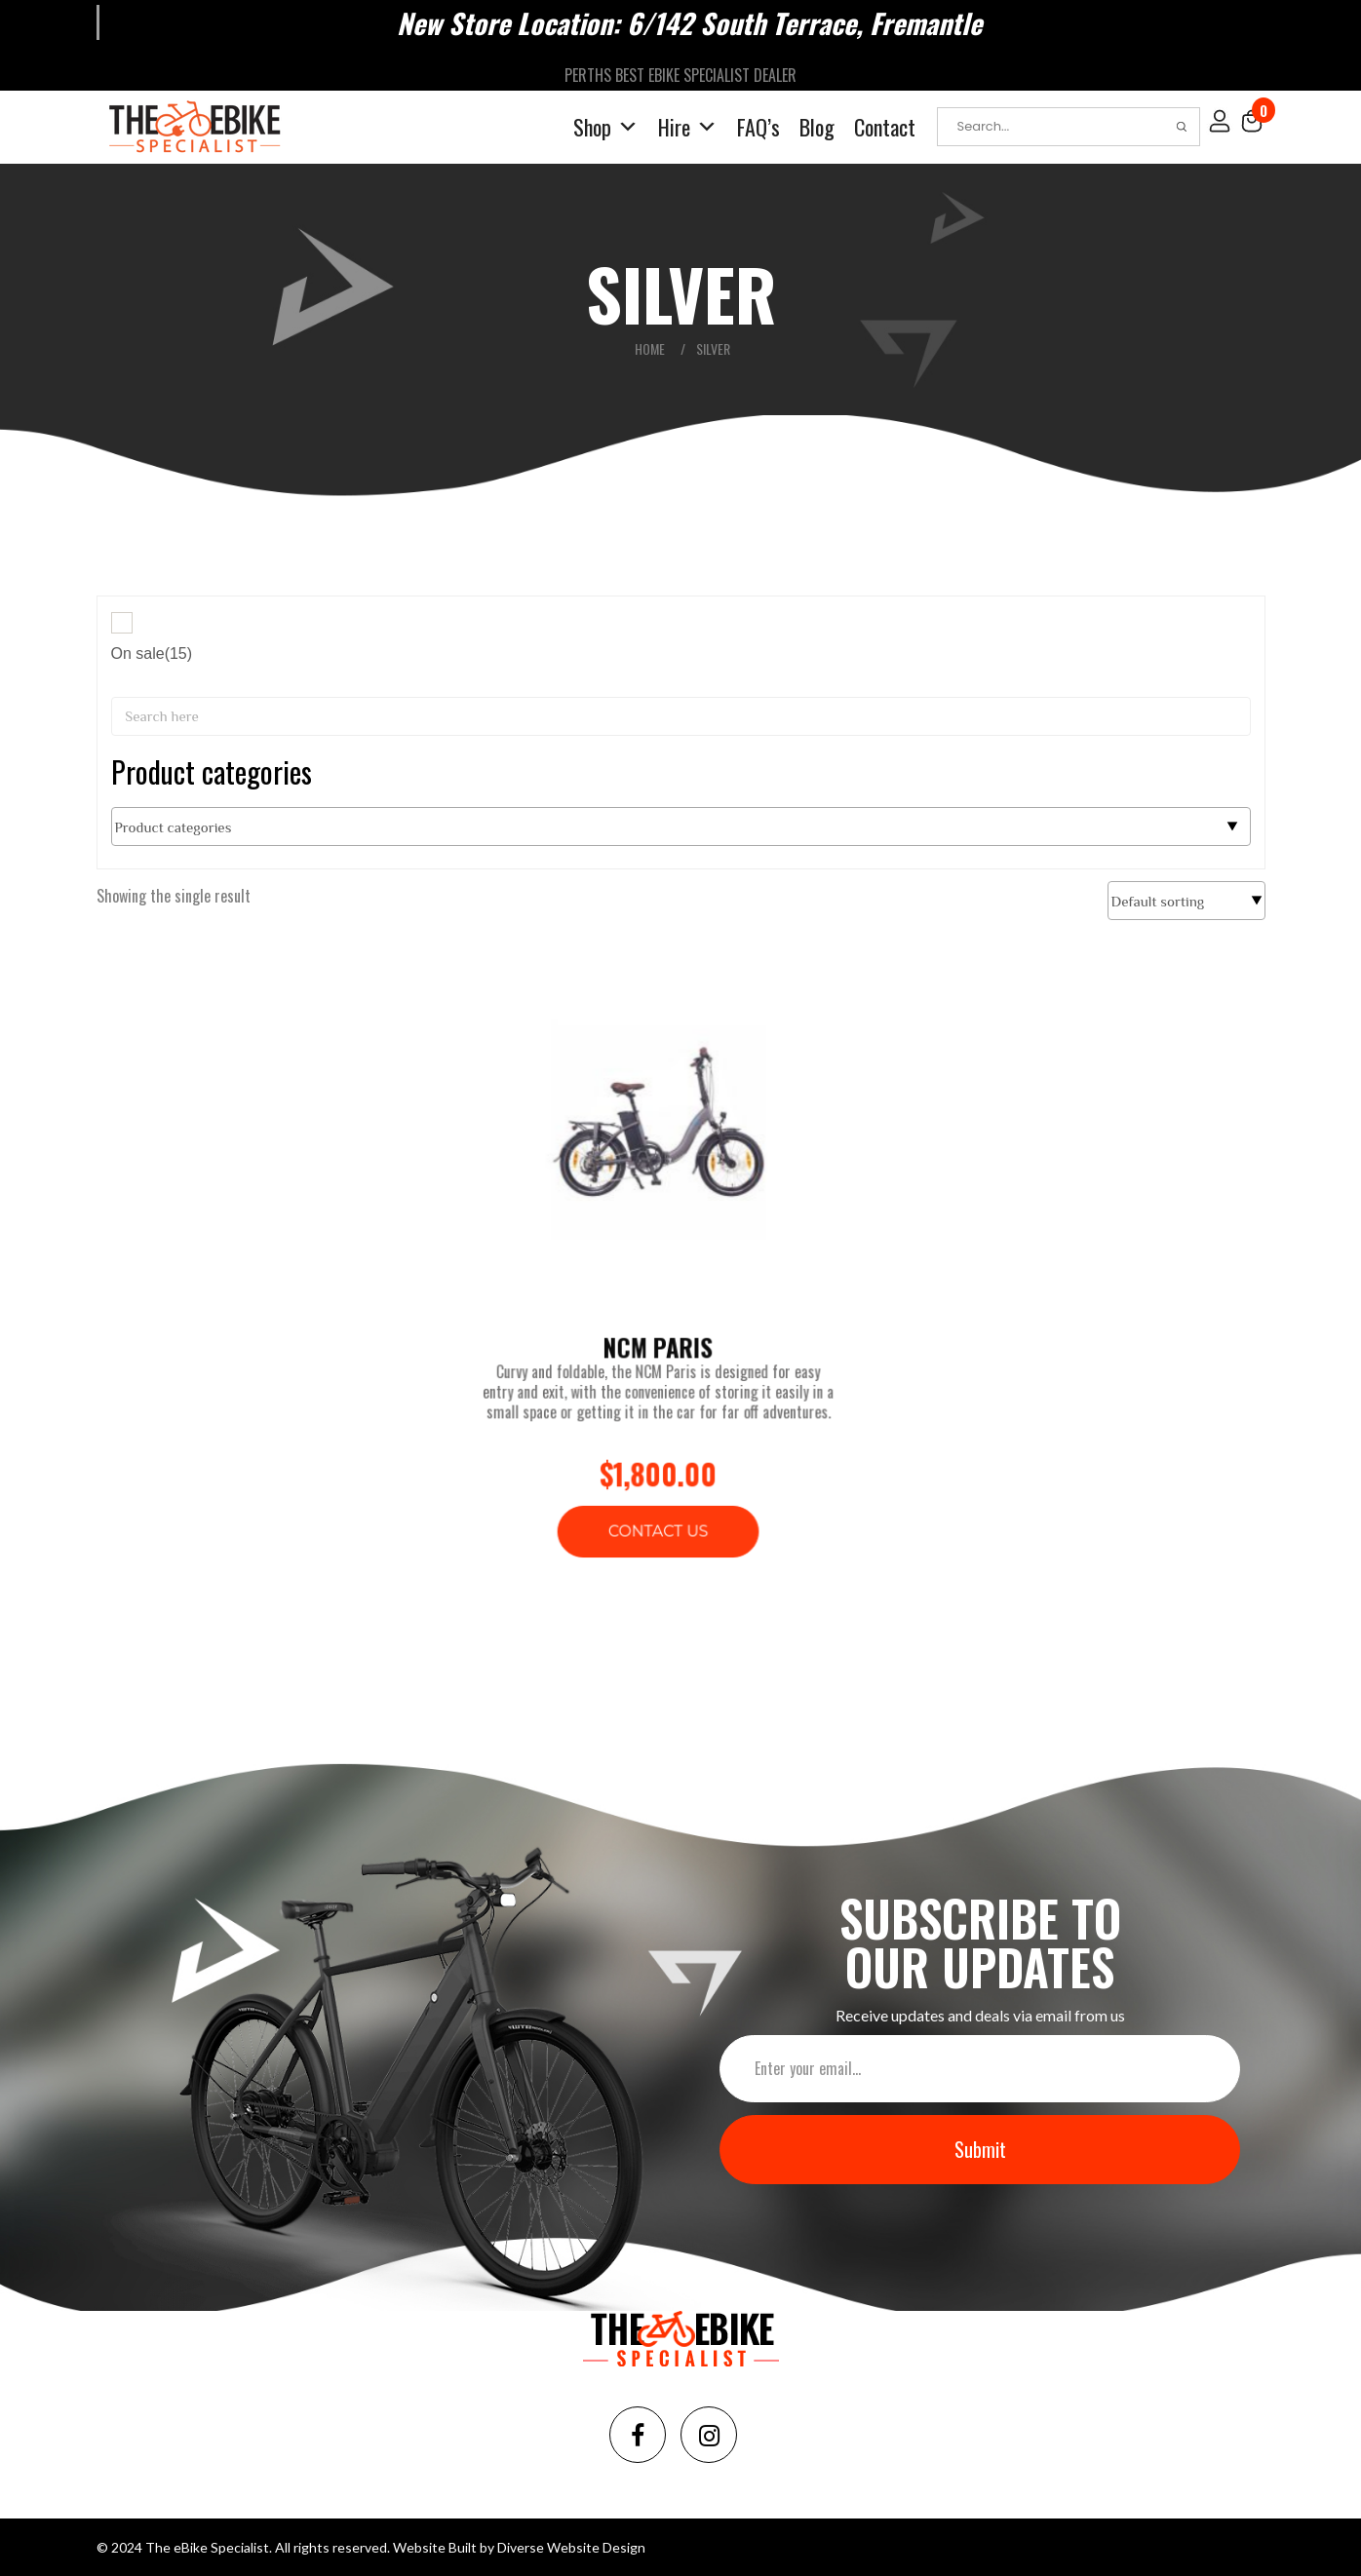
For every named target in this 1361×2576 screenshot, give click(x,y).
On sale (152, 652)
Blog (817, 125)
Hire (688, 126)
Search (1181, 125)
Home (650, 347)
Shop (606, 126)
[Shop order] (1186, 899)
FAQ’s (758, 125)
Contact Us (658, 1505)
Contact (884, 125)
